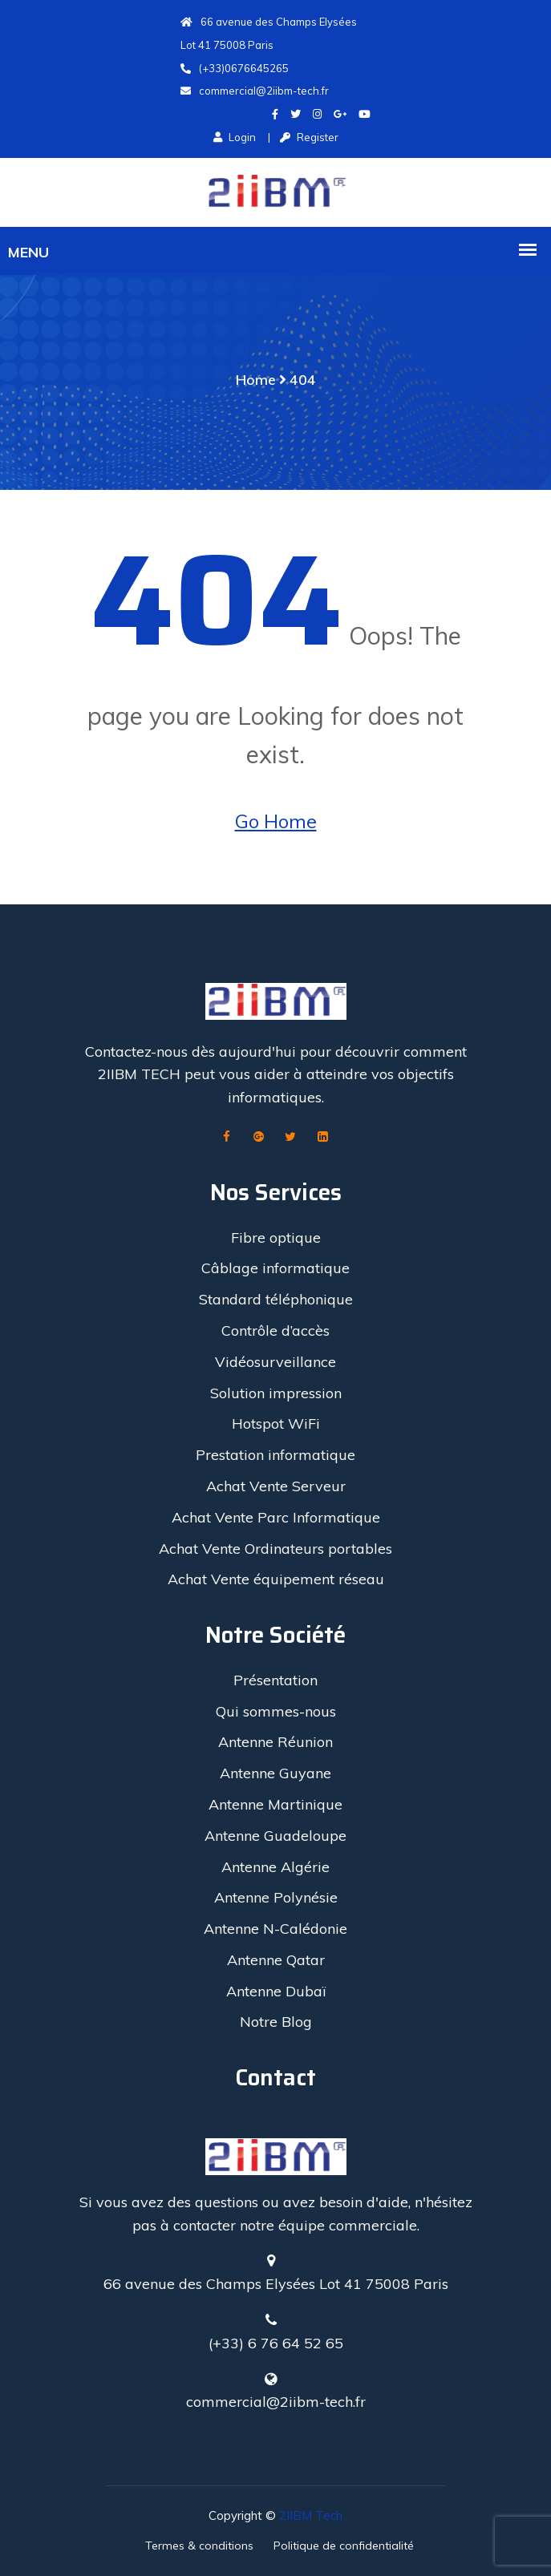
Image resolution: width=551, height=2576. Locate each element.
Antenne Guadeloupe (275, 1835)
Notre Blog (276, 2021)
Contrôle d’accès (275, 1330)
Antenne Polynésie (276, 1897)
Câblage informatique (275, 1268)
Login (234, 137)
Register (309, 137)
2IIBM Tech (310, 2515)
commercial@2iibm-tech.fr (254, 90)
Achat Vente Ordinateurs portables (275, 1548)
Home (256, 379)
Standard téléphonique (276, 1299)
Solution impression (276, 1393)
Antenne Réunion (275, 1742)
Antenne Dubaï (276, 1991)
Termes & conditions (199, 2545)
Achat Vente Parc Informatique (276, 1517)
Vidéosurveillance (275, 1362)
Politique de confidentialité (343, 2545)
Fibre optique (276, 1237)
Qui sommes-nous (276, 1711)
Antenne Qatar (276, 1960)
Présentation (275, 1680)
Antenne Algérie (275, 1867)
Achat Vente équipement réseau (276, 1579)
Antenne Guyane (275, 1773)
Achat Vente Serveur (276, 1486)
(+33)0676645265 (234, 68)
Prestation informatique (275, 1455)
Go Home (276, 821)
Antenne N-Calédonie (275, 1928)
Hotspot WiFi (276, 1423)
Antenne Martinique (275, 1804)
